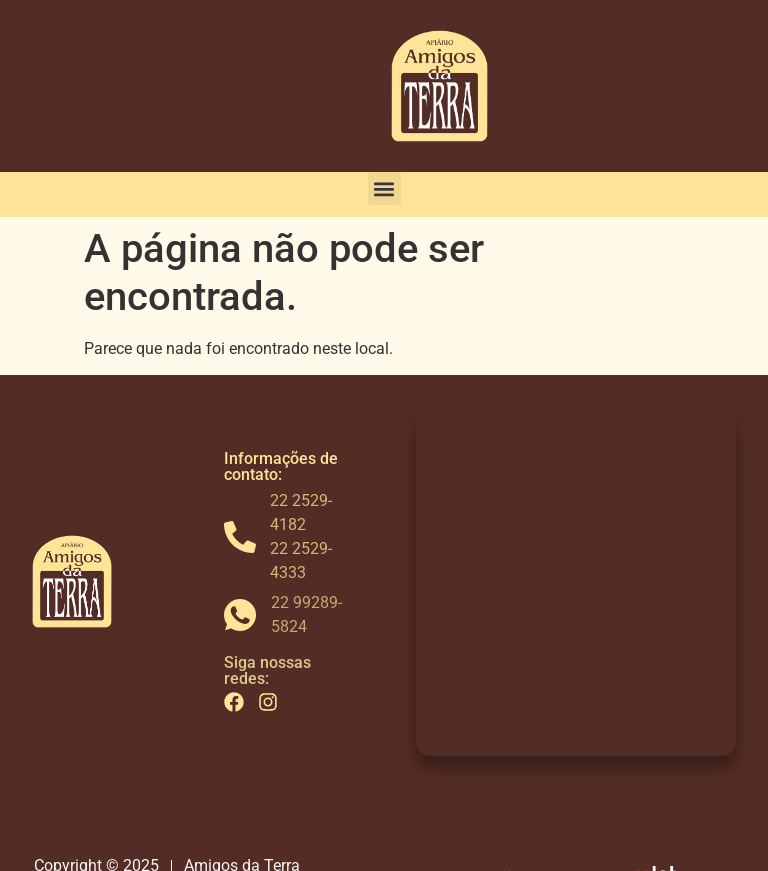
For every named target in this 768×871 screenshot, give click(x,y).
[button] (384, 188)
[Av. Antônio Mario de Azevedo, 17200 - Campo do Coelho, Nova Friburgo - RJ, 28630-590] (576, 581)
